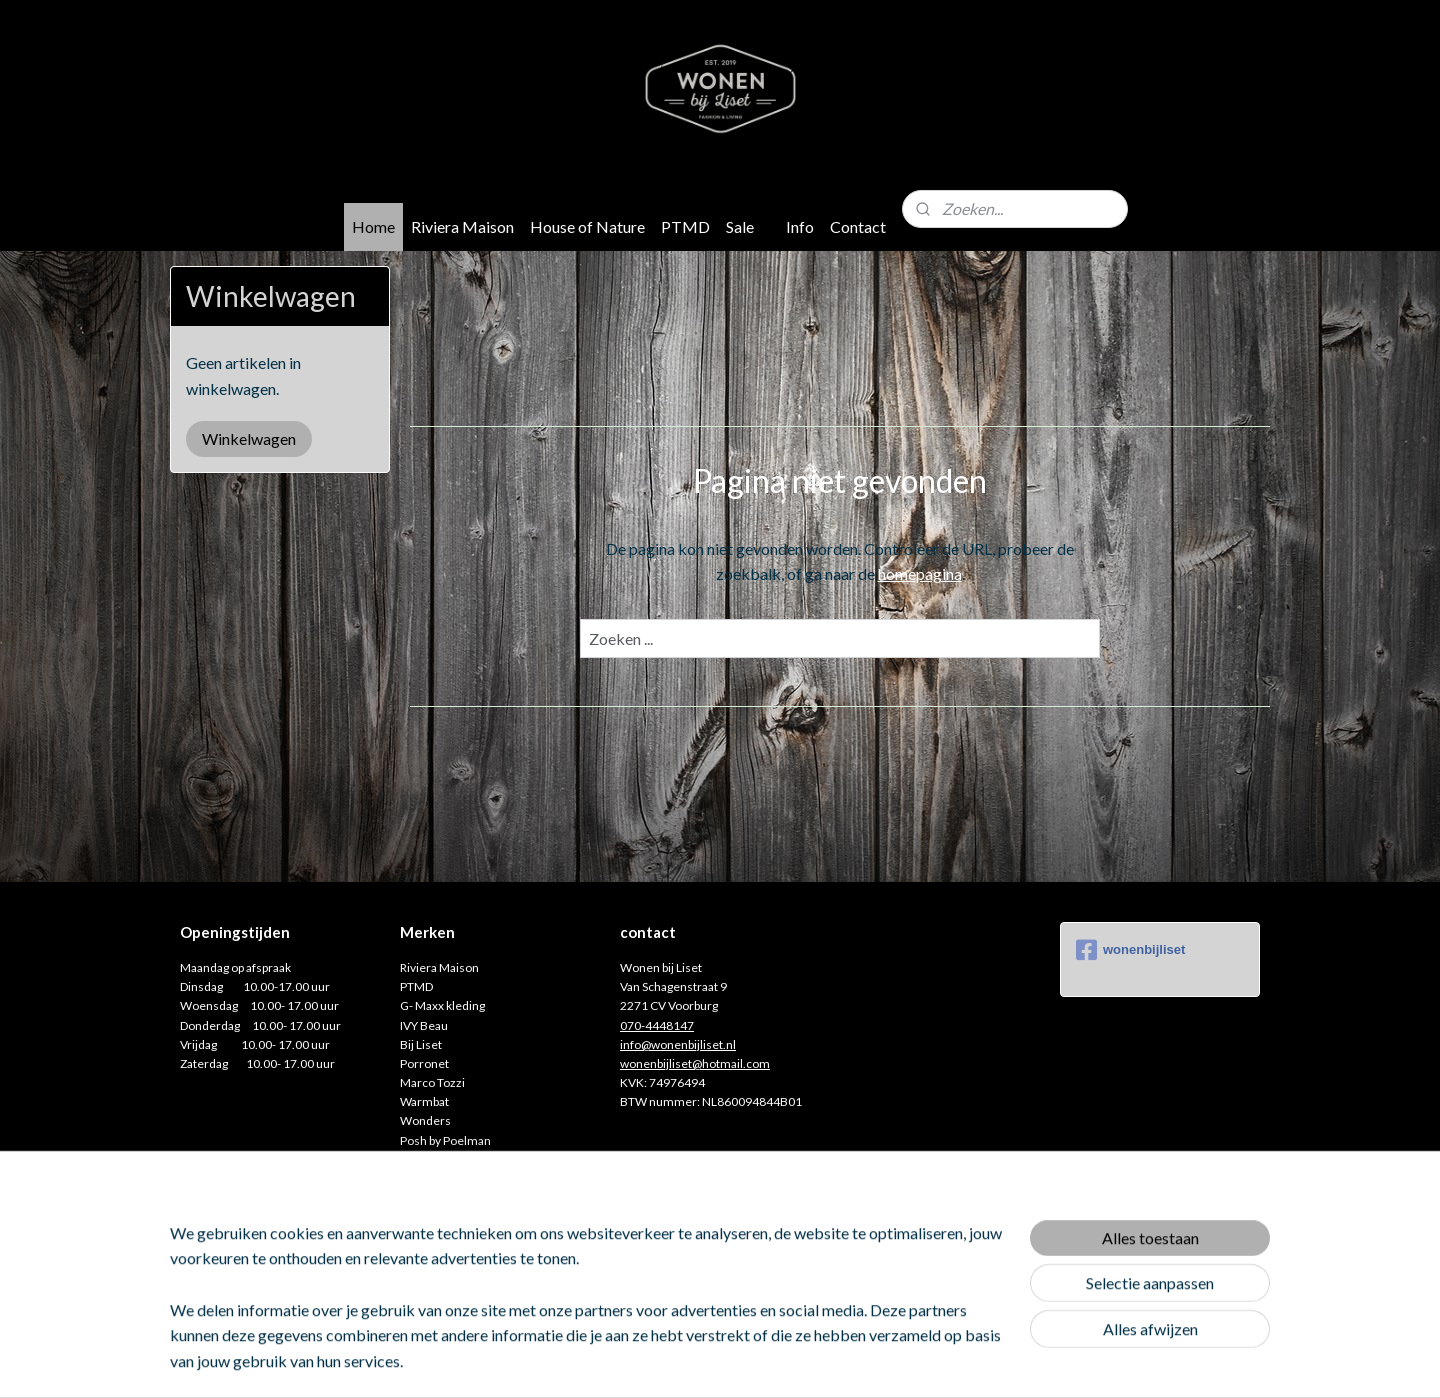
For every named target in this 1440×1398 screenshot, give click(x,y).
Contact (858, 226)
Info (800, 226)
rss (691, 1361)
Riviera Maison (462, 226)
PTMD (685, 226)
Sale (740, 226)
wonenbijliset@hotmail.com (695, 1063)
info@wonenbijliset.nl (678, 1044)
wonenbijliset (1130, 950)
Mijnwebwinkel (923, 1361)
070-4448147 (657, 1025)
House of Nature (587, 226)
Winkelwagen (249, 438)
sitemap (655, 1361)
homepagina (919, 573)
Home (373, 226)
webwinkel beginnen (760, 1361)
